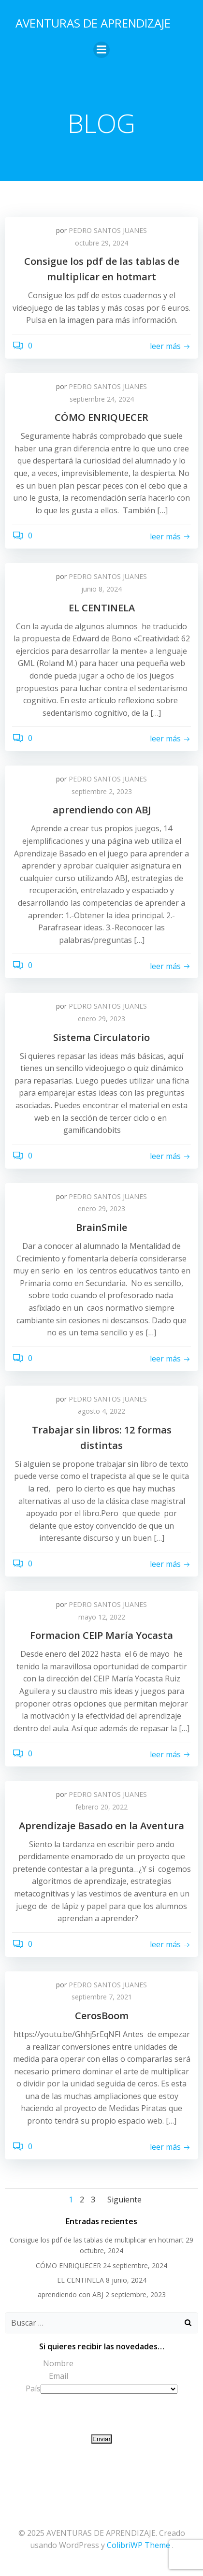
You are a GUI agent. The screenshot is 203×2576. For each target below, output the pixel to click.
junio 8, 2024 (101, 588)
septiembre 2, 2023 (102, 791)
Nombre (58, 2363)
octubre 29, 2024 (101, 242)
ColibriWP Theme (138, 2545)
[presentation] (78, 2413)
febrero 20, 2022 (101, 1806)
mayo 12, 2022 (101, 1616)
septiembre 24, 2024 (102, 399)
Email (58, 2376)
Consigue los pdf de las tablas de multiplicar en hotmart (97, 2239)
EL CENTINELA (80, 2280)
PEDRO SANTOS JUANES (108, 230)
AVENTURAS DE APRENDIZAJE (93, 23)
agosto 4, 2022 (101, 1411)
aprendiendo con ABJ (70, 2294)
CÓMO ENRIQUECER (68, 2265)
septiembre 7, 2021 (102, 1996)
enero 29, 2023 (101, 1018)
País (33, 2388)
